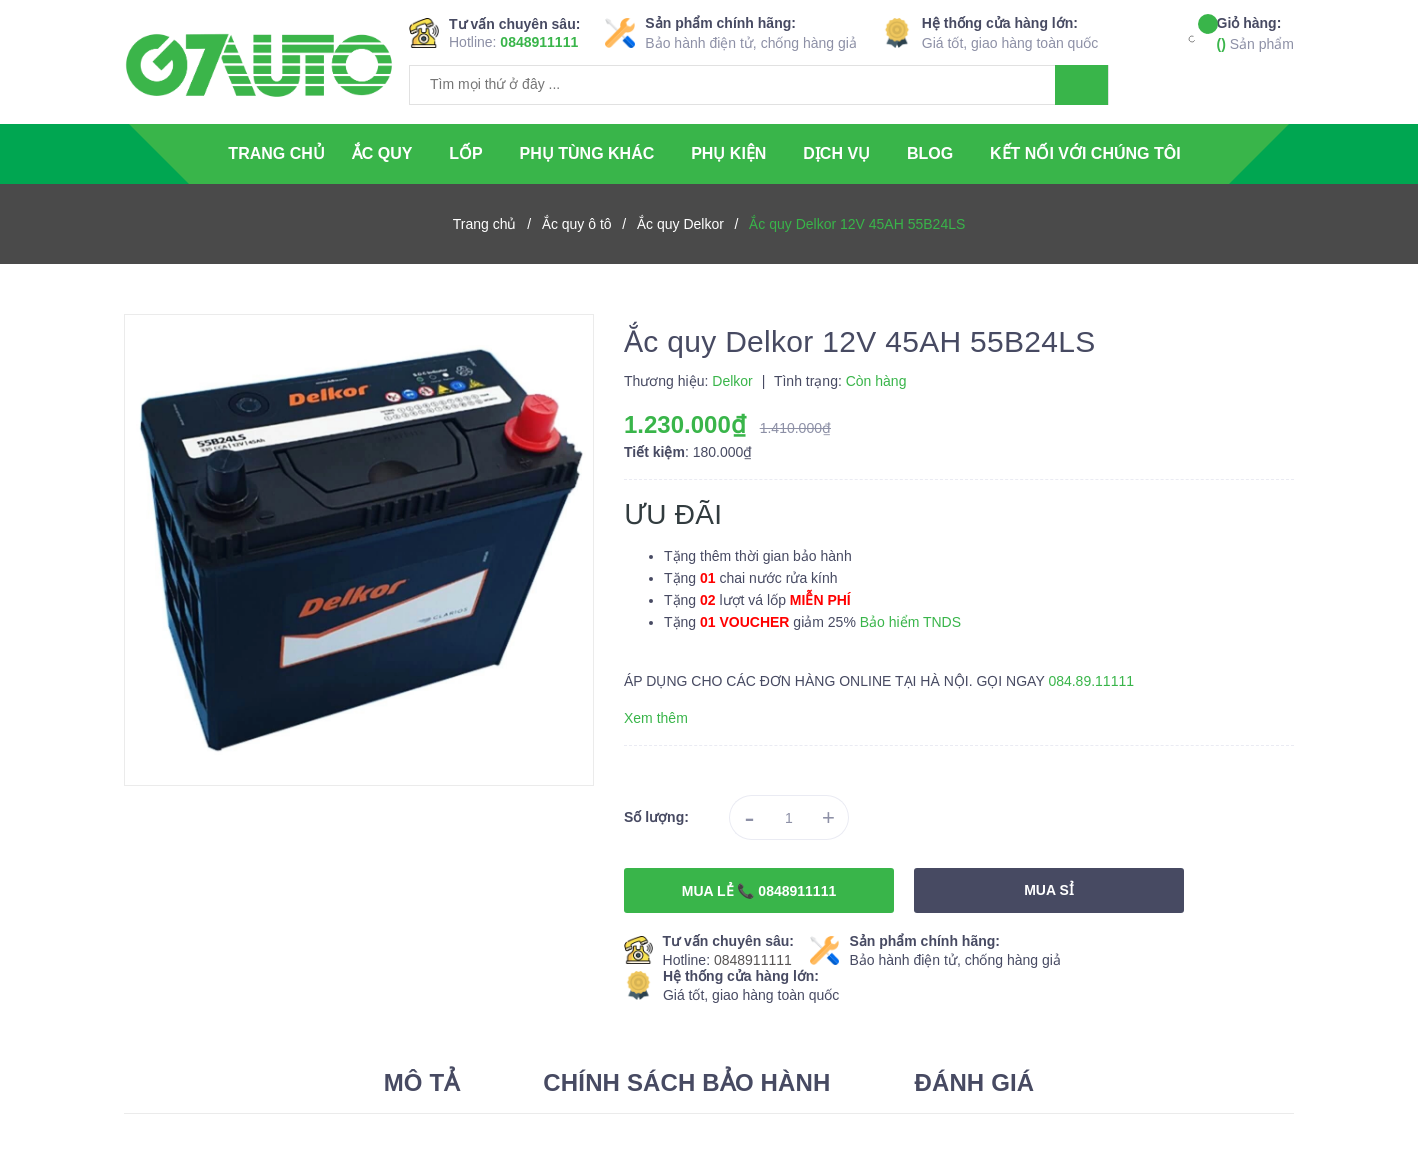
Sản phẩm (1255, 32)
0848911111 (539, 42)
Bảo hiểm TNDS (910, 622)
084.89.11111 (1091, 681)
